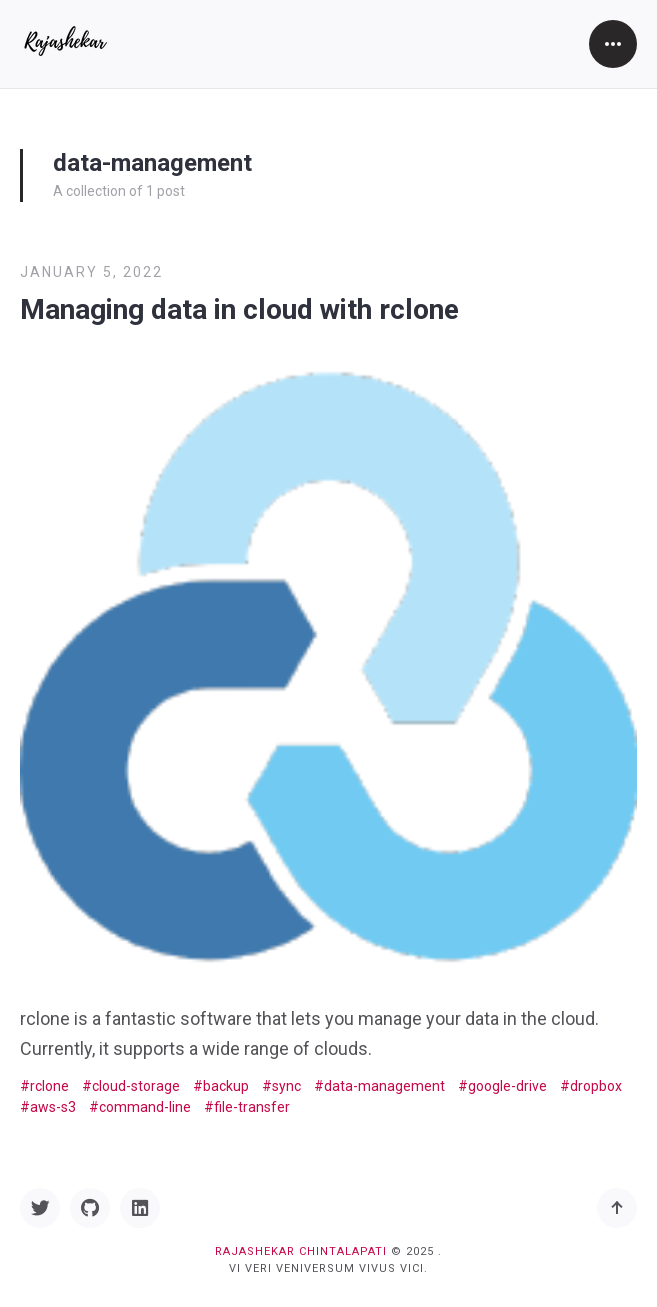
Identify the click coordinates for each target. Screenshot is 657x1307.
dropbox (596, 1086)
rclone (49, 1086)
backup (226, 1086)
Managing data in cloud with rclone (239, 309)
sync (286, 1086)
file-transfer (252, 1107)
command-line (145, 1107)
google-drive (507, 1086)
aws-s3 (53, 1107)
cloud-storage (136, 1086)
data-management (384, 1086)
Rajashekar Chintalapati (301, 1251)
